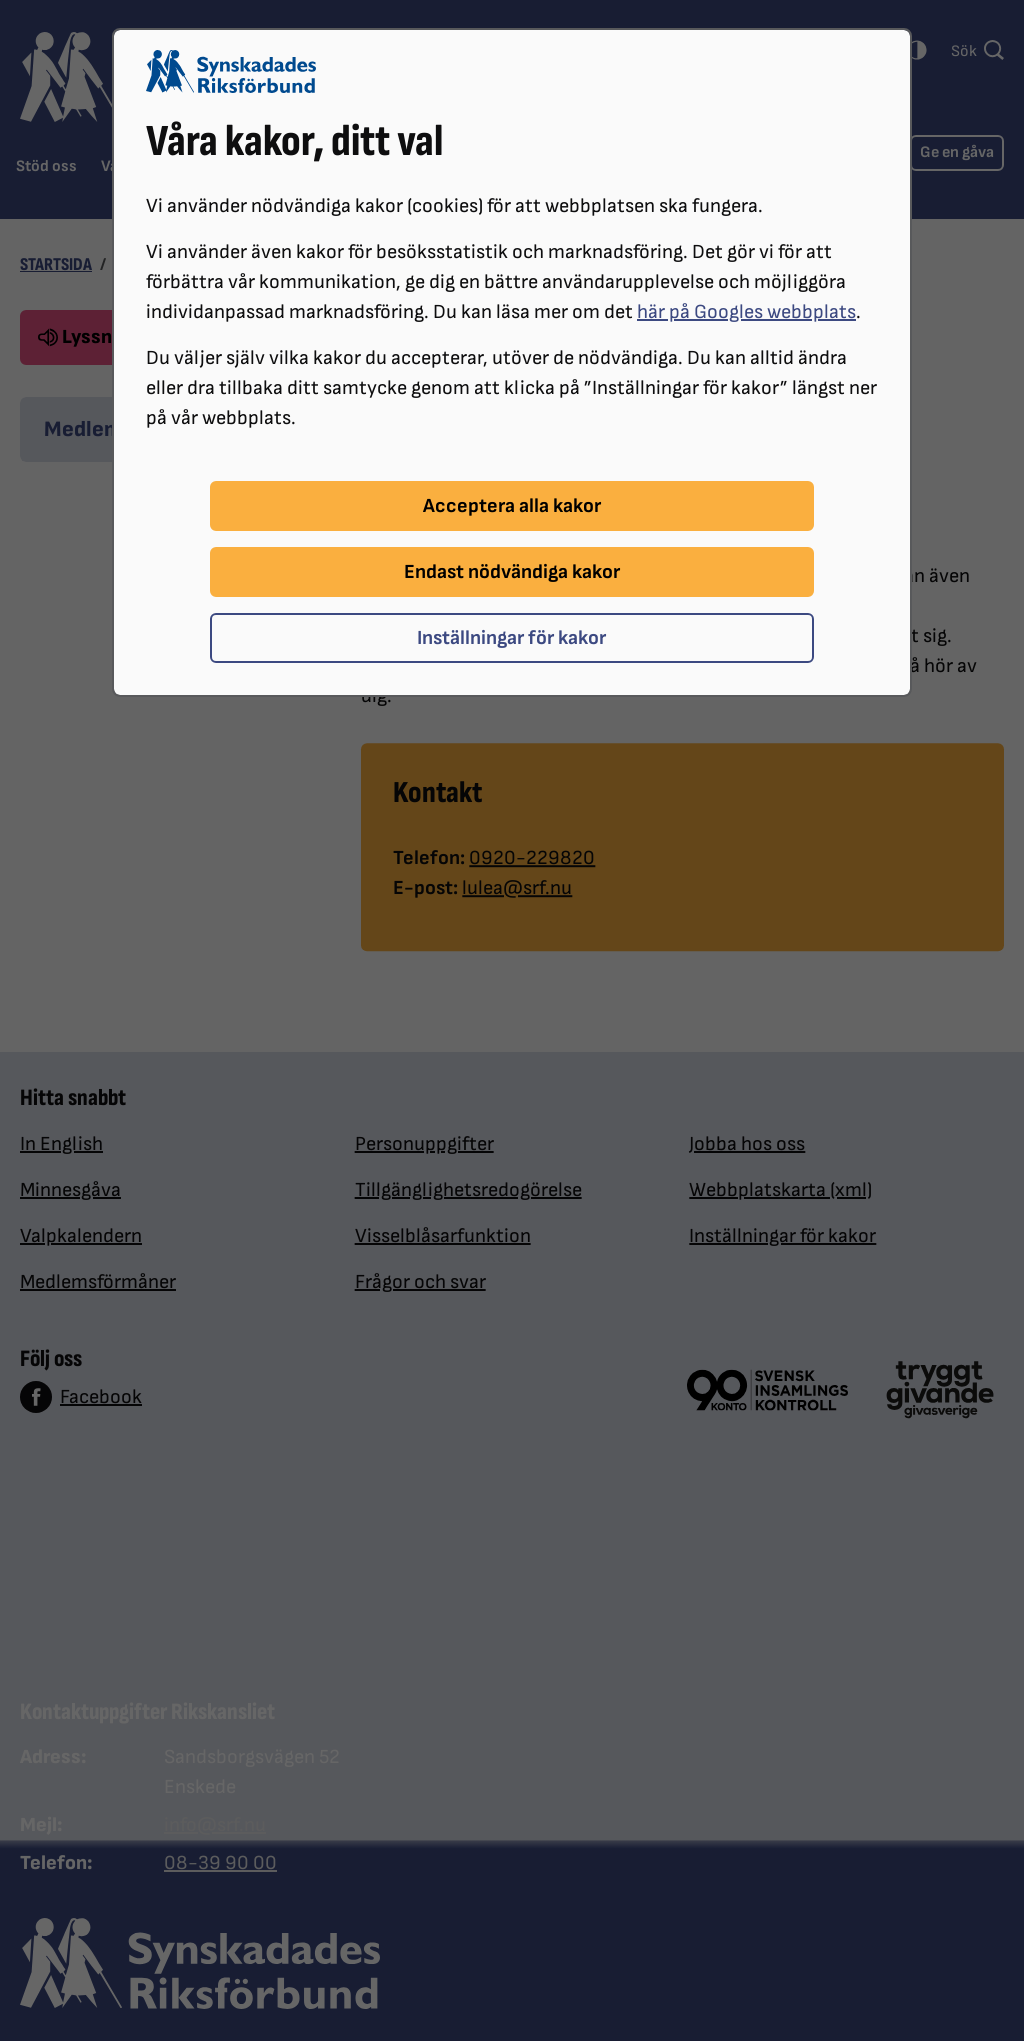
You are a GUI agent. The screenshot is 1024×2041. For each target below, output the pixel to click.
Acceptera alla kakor (512, 506)
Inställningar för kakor (511, 638)
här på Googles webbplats (746, 312)
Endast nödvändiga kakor (512, 572)
